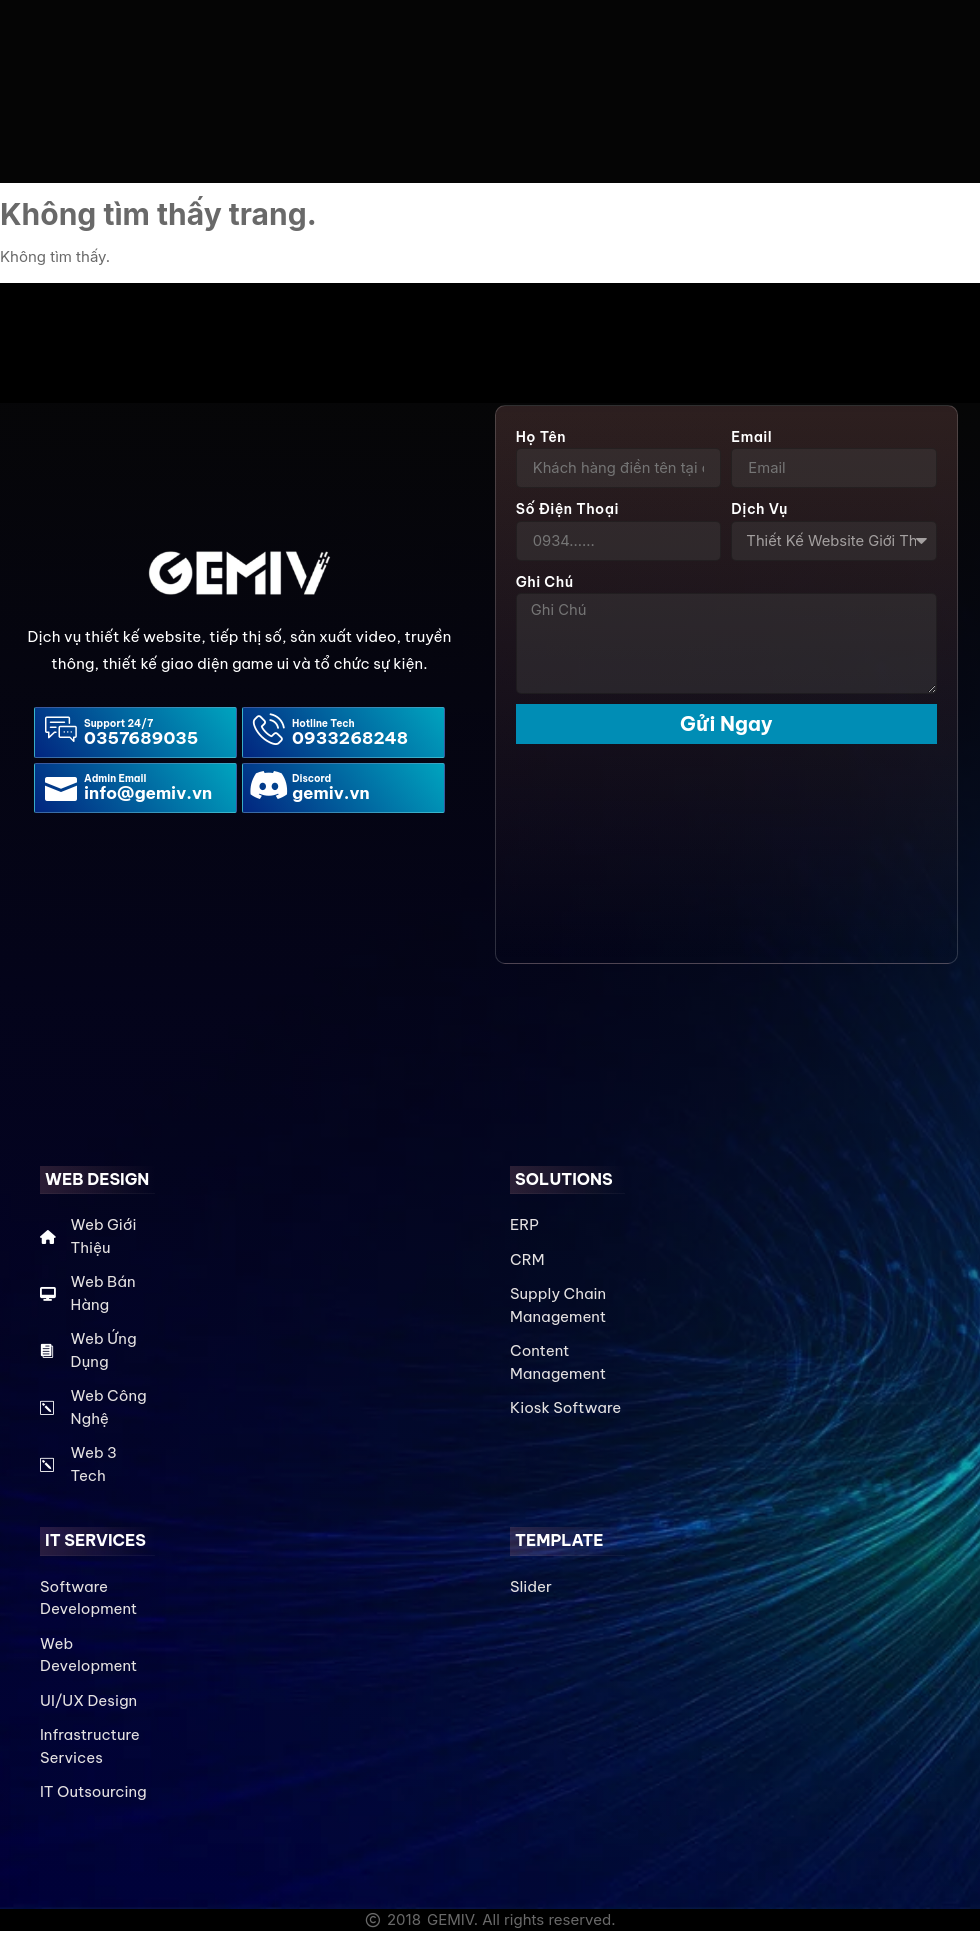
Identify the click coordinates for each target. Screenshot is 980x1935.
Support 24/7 (118, 726)
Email (751, 440)
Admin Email (115, 782)
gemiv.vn (331, 797)
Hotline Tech (323, 726)
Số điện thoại (567, 513)
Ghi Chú (545, 586)
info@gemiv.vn (148, 797)
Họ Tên (541, 440)
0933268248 (350, 741)
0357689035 (141, 741)
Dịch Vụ (759, 513)
